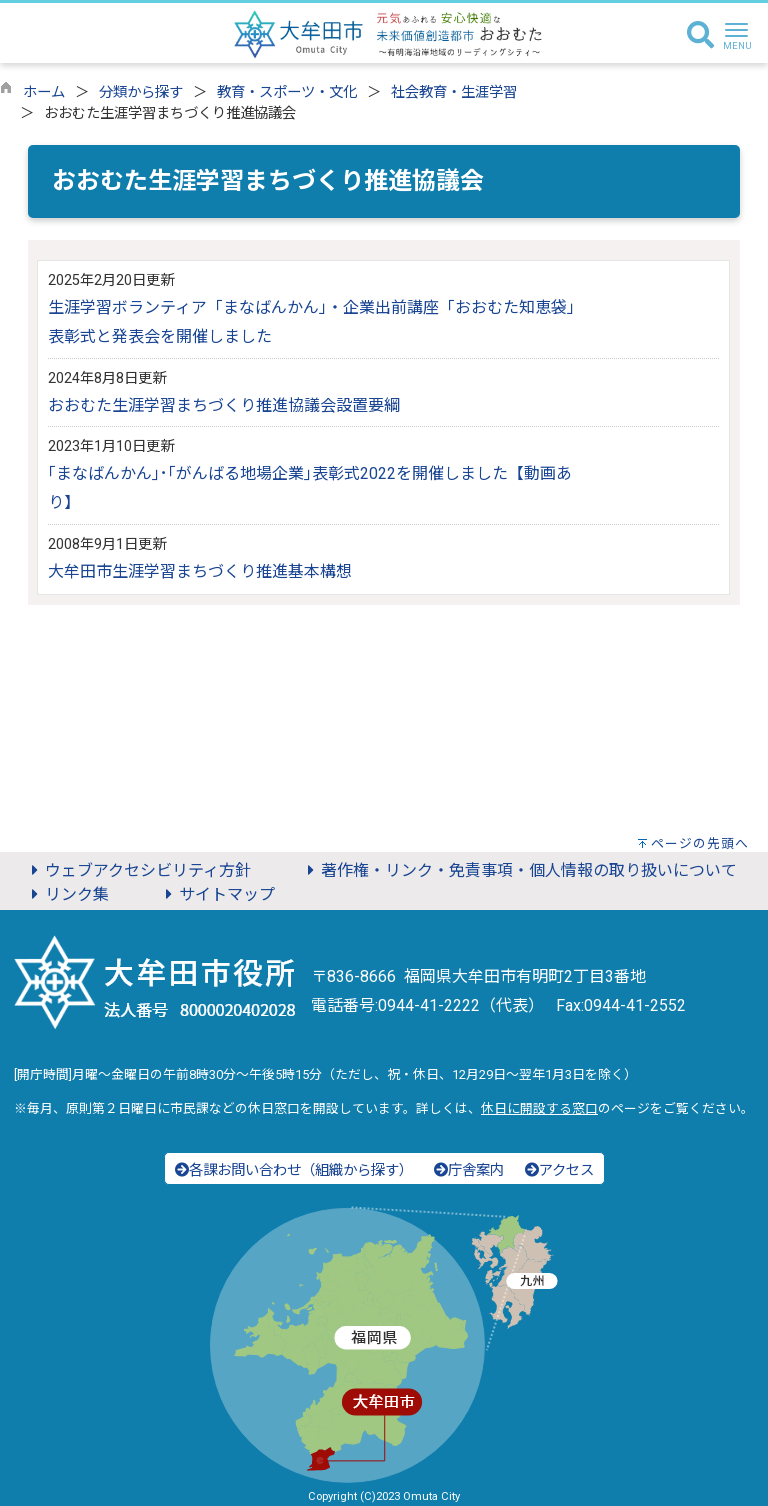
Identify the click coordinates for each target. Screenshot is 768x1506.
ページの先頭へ (700, 843)
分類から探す (141, 92)
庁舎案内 (469, 1170)
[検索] (700, 36)
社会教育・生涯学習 (454, 92)
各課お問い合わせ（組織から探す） (294, 1170)
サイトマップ (217, 894)
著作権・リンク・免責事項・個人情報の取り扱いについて (519, 870)
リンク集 (67, 894)
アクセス (559, 1170)
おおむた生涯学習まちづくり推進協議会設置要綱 (224, 405)
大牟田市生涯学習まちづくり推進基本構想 (200, 571)
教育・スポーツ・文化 (287, 92)
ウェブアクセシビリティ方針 (138, 870)
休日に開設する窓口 (539, 1108)
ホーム (44, 92)
